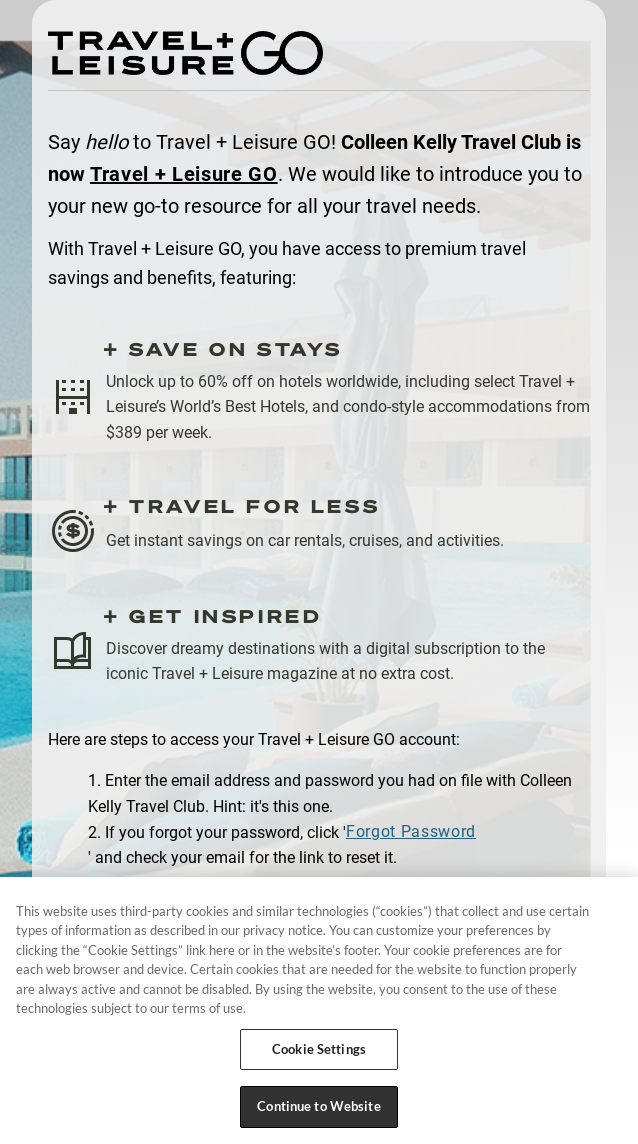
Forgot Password (411, 831)
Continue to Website (318, 1106)
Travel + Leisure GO (184, 174)
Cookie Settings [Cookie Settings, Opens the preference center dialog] (319, 1049)
